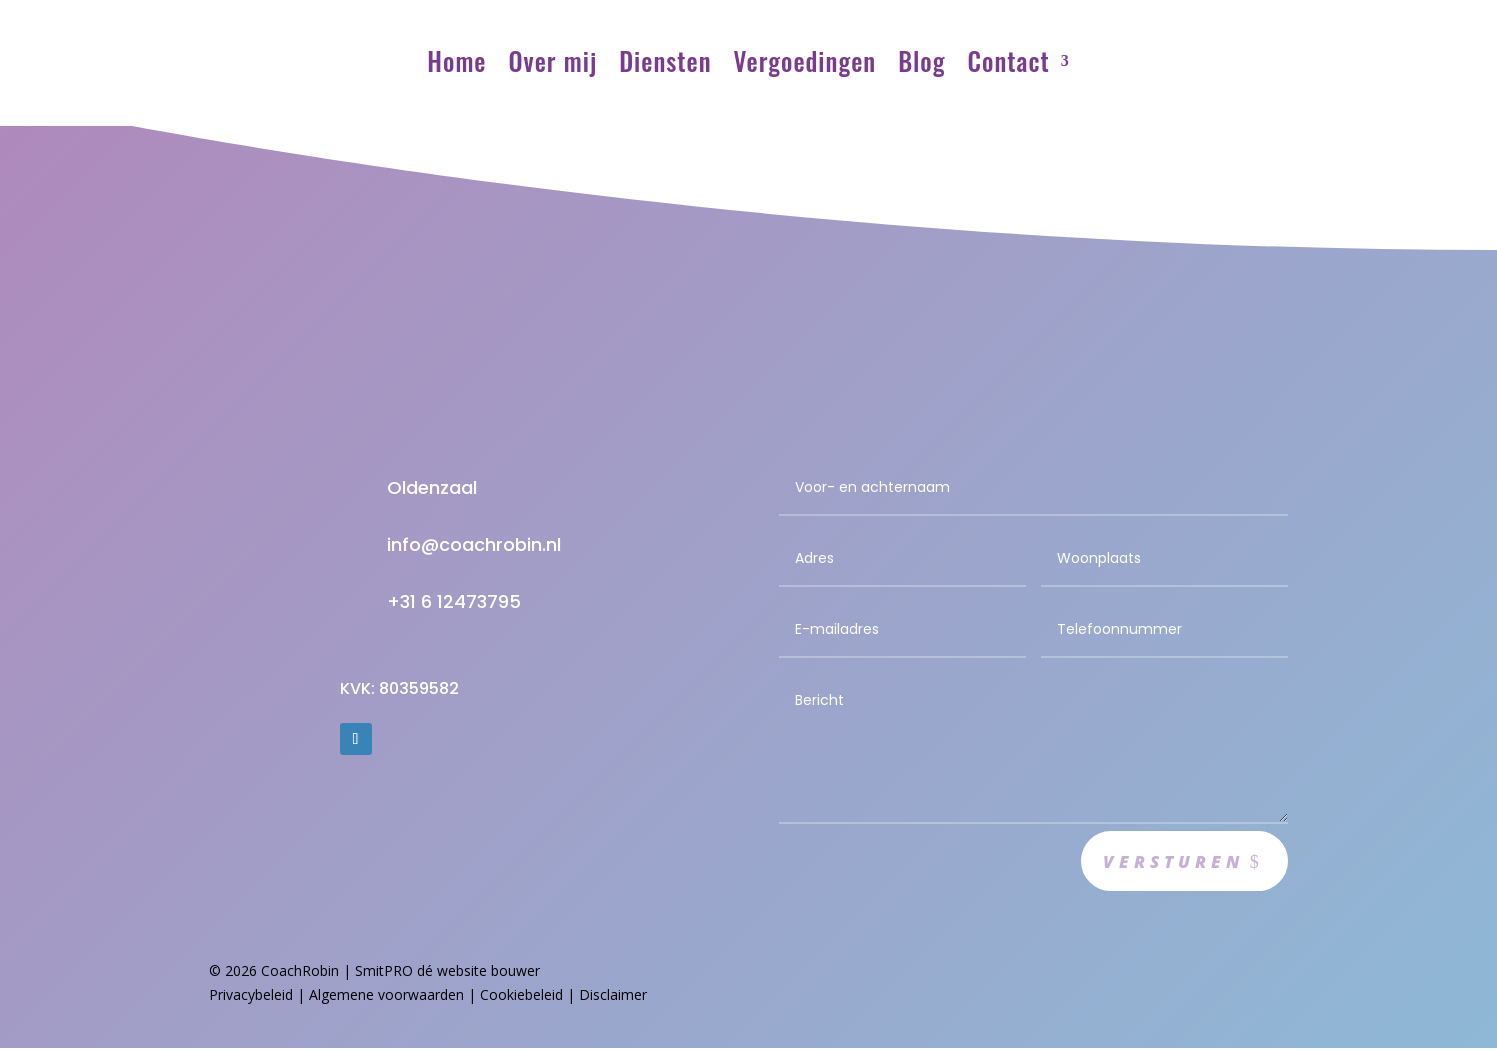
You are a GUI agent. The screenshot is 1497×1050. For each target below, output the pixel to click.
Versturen (1168, 862)
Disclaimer (613, 996)
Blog (921, 60)
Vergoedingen (805, 60)
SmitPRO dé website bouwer (447, 972)
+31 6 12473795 (454, 601)
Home (456, 60)
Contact (1009, 60)
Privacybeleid (251, 996)
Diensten (665, 60)
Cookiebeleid (521, 996)
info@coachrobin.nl (474, 544)
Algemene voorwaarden (386, 996)
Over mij (553, 60)
